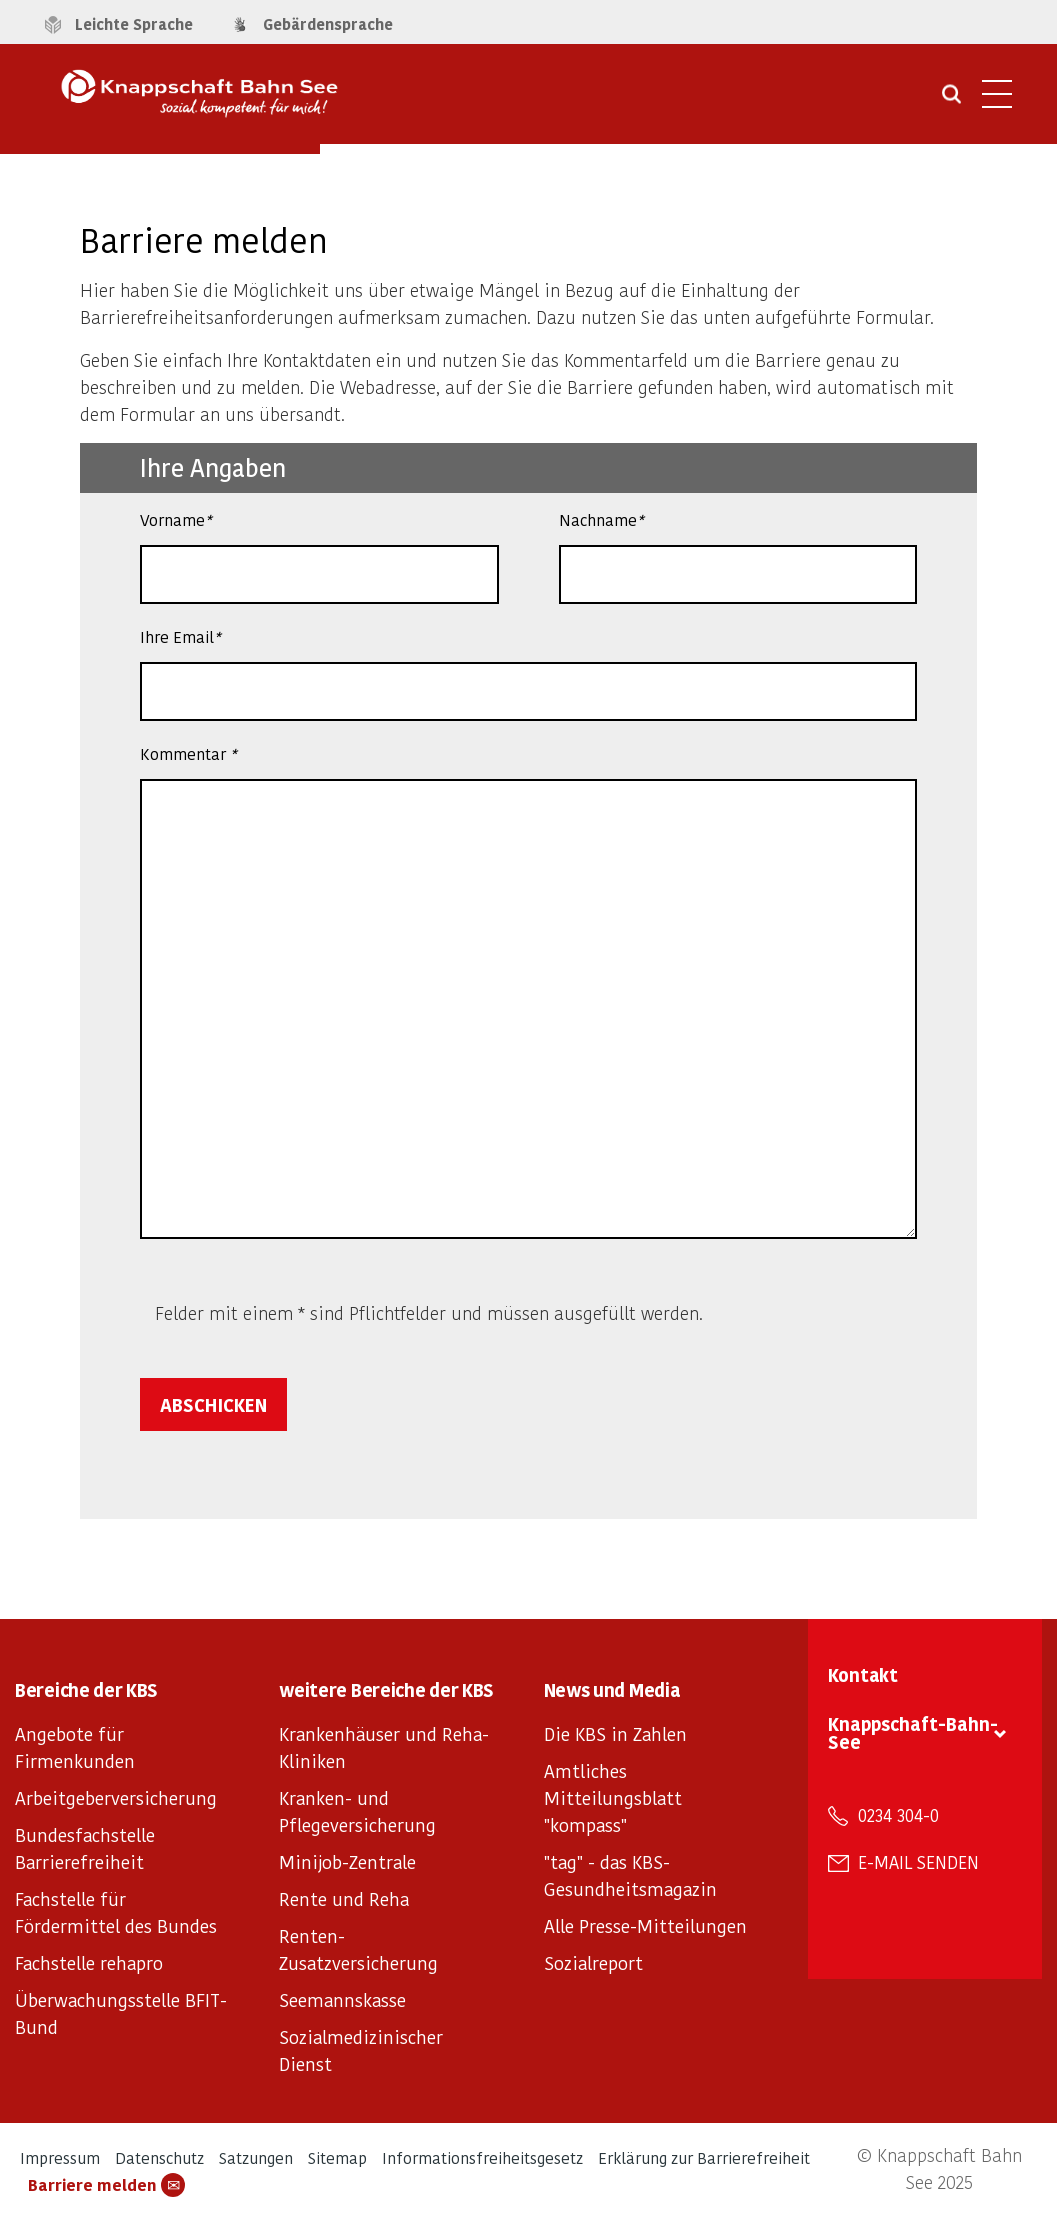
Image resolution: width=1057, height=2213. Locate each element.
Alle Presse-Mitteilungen (645, 1925)
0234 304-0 (898, 1815)
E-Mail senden (918, 1862)
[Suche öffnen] (951, 101)
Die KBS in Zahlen (615, 1733)
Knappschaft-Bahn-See (913, 1732)
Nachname (601, 519)
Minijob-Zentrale (347, 1861)
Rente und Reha (344, 1898)
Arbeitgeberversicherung (116, 1797)
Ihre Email (180, 636)
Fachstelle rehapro (89, 1962)
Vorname (175, 519)
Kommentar (188, 753)
